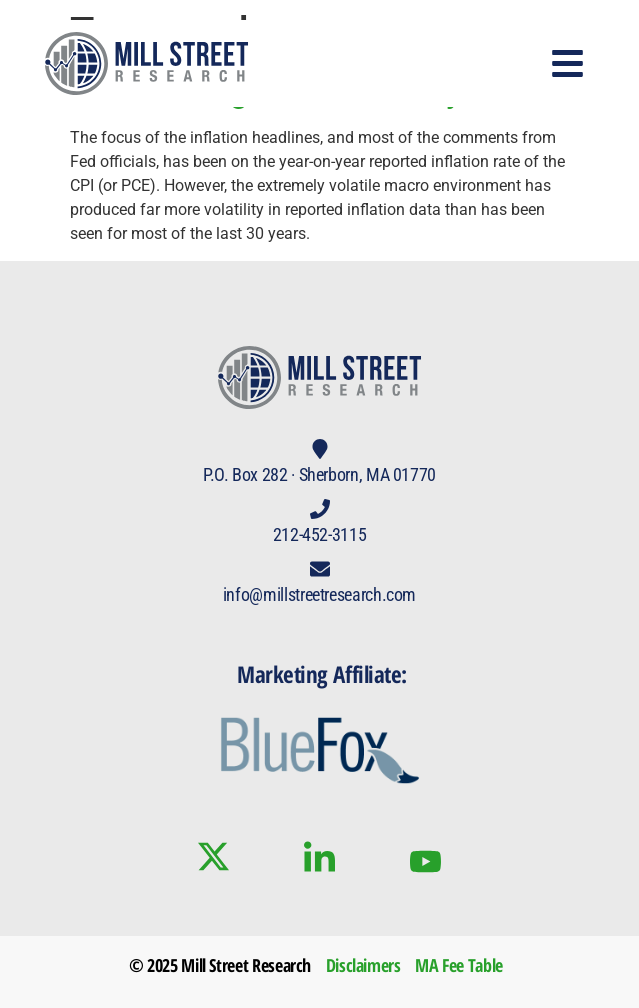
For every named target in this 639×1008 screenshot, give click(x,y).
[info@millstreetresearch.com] (320, 569)
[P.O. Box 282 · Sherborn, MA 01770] (320, 449)
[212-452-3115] (320, 509)
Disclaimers (363, 965)
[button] (568, 63)
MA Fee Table (459, 965)
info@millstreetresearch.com (319, 594)
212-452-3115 (320, 534)
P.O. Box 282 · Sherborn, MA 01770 (319, 474)
